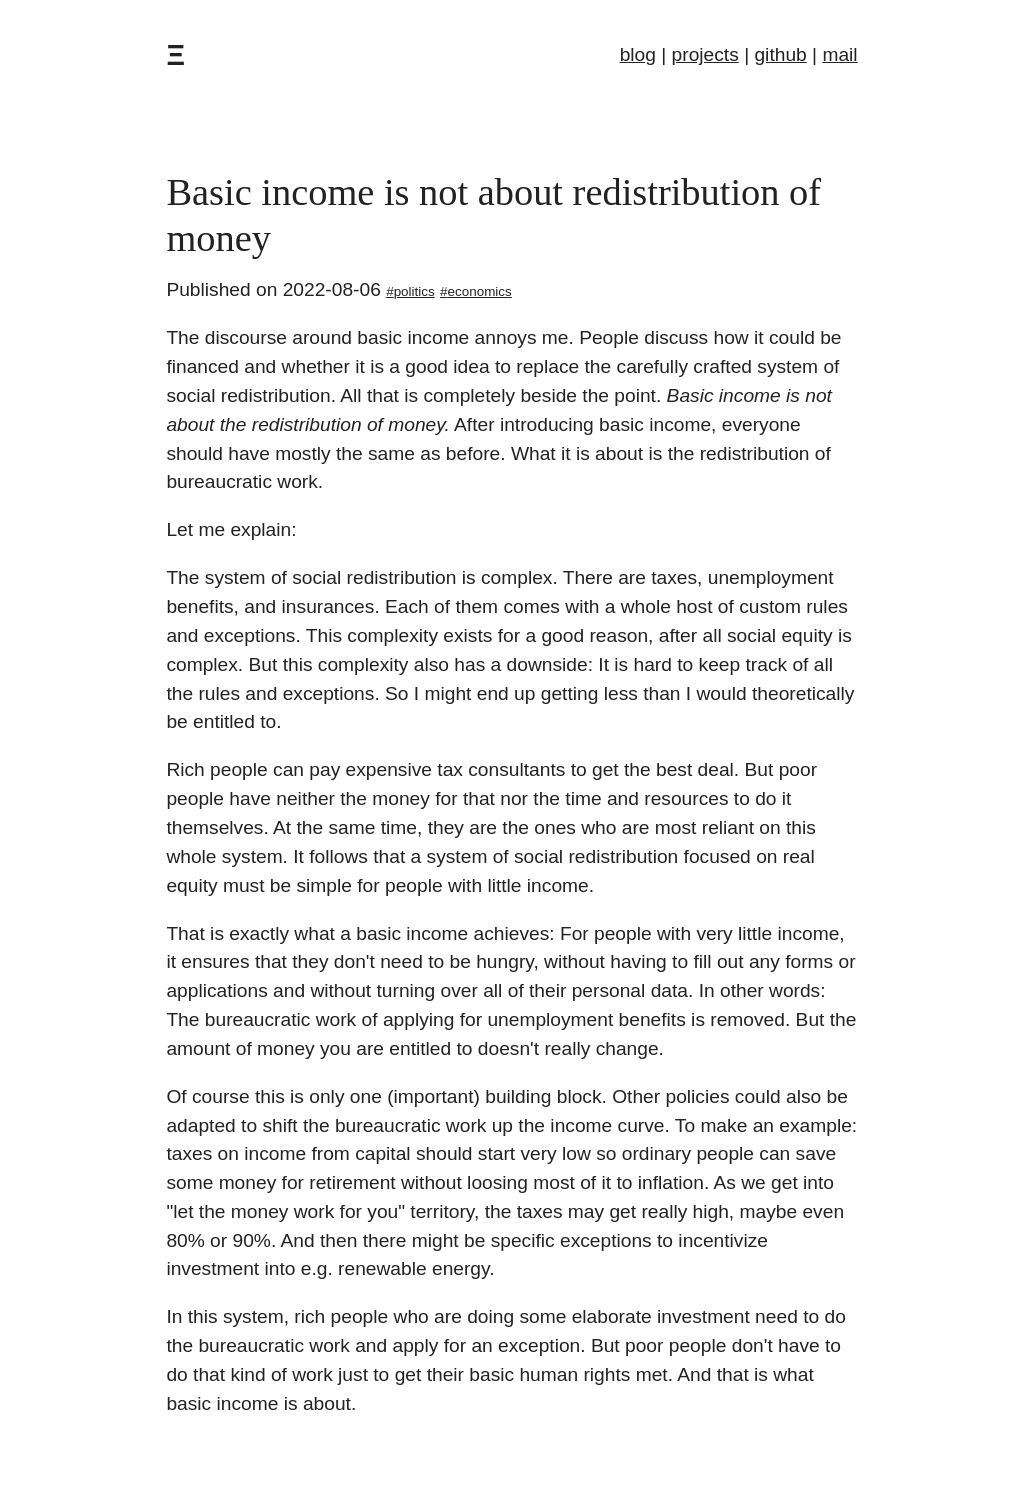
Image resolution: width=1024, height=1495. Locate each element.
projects (705, 54)
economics (480, 291)
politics (414, 291)
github (780, 54)
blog (638, 54)
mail (839, 54)
